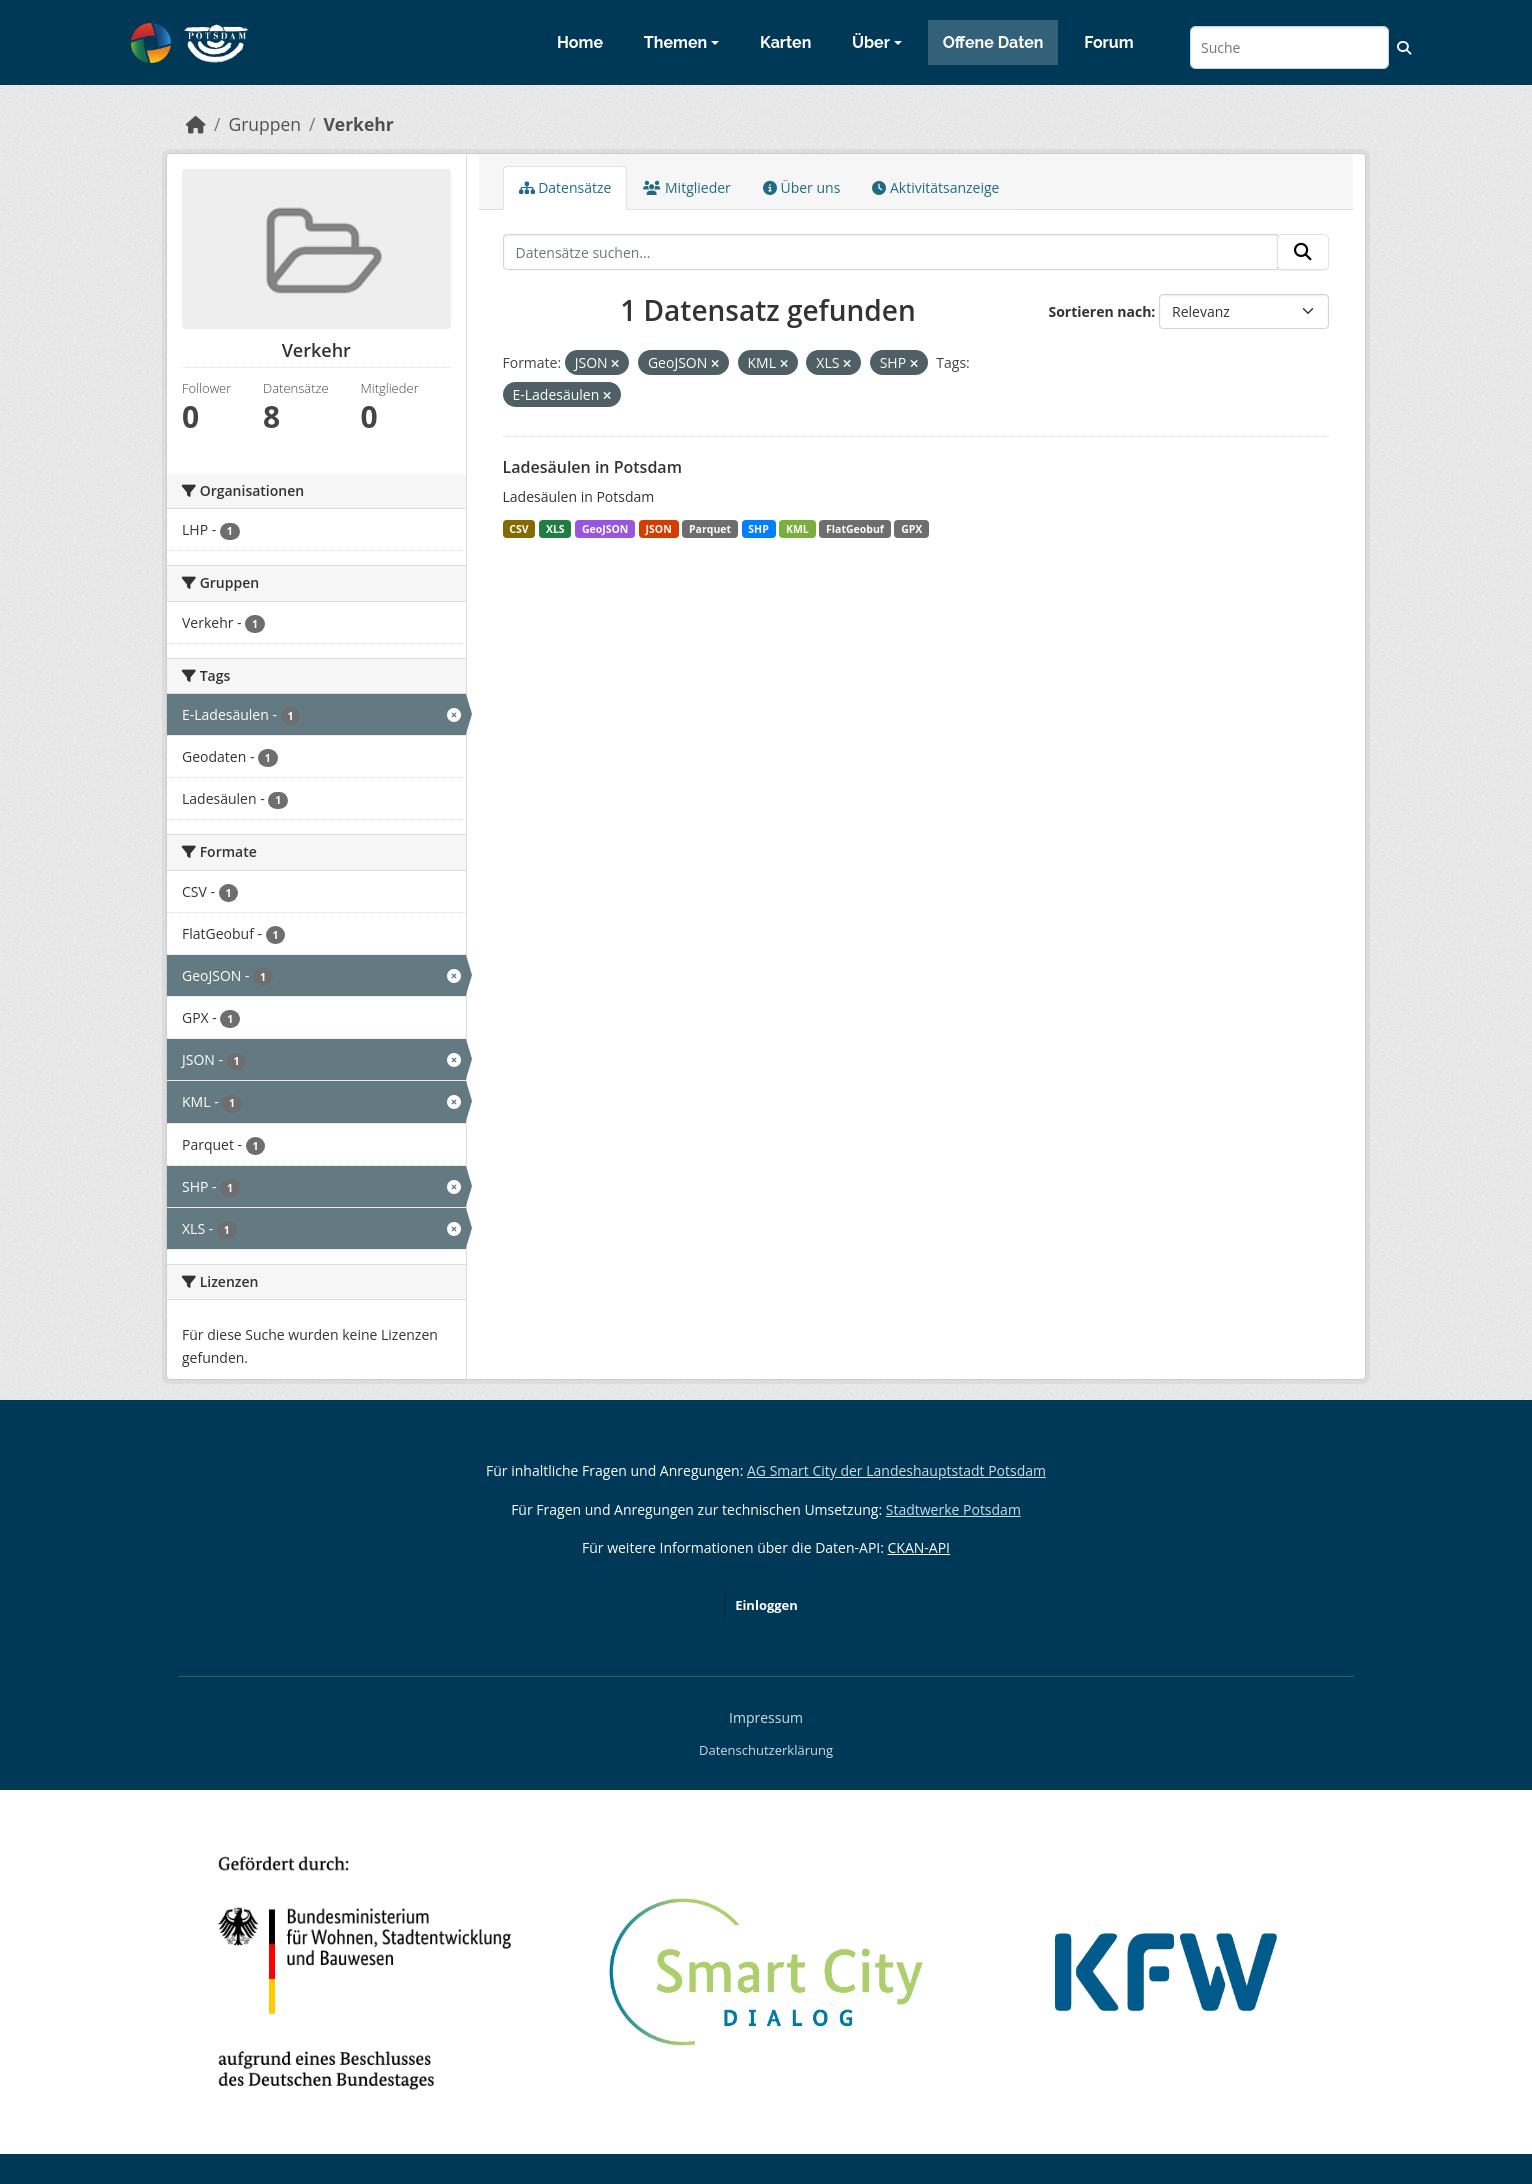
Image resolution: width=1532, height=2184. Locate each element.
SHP (758, 529)
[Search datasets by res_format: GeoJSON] (316, 975)
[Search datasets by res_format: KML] (316, 1101)
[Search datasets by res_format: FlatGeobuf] (316, 933)
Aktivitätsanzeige (935, 187)
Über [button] (871, 42)
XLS (555, 529)
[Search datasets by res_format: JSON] (316, 1059)
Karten (785, 42)
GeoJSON (605, 529)
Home (580, 42)
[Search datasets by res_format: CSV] (316, 891)
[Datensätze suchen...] (1289, 47)
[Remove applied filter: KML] (784, 363)
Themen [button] (675, 42)
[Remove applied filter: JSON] (615, 363)
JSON (659, 529)
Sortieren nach (1099, 311)
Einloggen (766, 1605)
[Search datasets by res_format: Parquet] (316, 1144)
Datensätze (565, 187)
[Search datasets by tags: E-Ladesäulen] (316, 714)
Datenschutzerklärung (766, 1750)
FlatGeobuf (855, 529)
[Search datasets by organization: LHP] (316, 529)
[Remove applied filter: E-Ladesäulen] (607, 395)
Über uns (801, 187)
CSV (518, 529)
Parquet (710, 529)
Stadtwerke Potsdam (953, 1509)
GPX (911, 529)
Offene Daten (993, 42)
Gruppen (264, 124)
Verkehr (358, 124)
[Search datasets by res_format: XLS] (316, 1228)
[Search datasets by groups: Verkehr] (316, 622)
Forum (1108, 42)
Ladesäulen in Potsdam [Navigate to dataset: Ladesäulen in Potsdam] (592, 467)
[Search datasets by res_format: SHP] (316, 1186)
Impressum (766, 1717)
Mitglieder (686, 187)
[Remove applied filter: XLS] (847, 363)
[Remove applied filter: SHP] (914, 363)
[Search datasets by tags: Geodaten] (316, 756)
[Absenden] (1303, 252)
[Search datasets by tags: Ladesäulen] (316, 798)
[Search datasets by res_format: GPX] (316, 1017)
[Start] (196, 124)
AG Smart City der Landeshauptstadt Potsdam (896, 1470)
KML (797, 529)
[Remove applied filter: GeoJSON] (715, 363)
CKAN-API (919, 1547)
